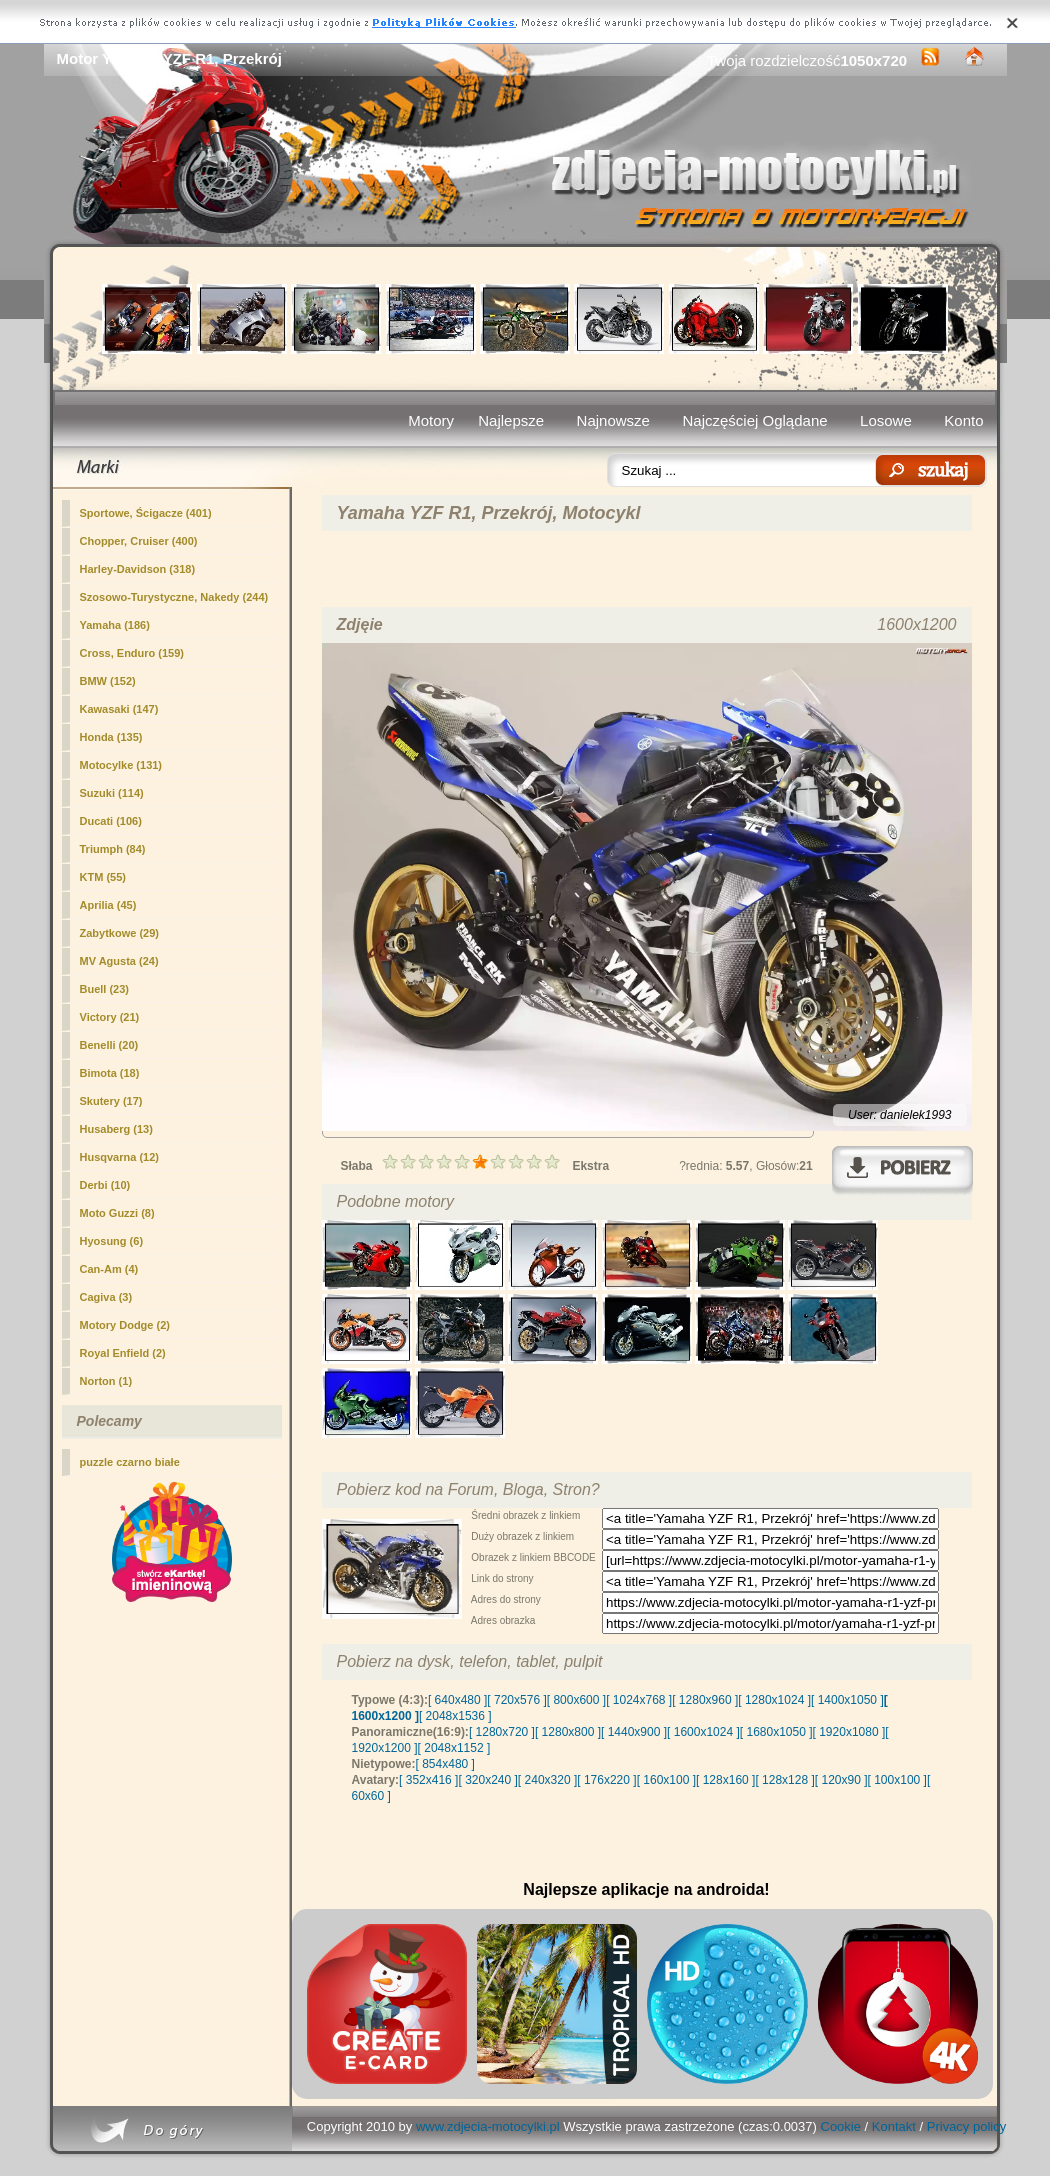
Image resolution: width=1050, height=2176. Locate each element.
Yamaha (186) (115, 625)
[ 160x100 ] (666, 1780)
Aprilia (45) (108, 905)
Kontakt (894, 2126)
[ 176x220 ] (606, 1780)
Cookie (841, 2126)
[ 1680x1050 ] (776, 1732)
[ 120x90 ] (841, 1780)
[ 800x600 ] (576, 1700)
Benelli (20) (109, 1045)
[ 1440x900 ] (634, 1732)
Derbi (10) (105, 1185)
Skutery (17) (111, 1101)
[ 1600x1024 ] (703, 1732)
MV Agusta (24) (119, 961)
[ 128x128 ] (784, 1780)
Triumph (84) (113, 849)
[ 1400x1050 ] (847, 1700)
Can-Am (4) (109, 1269)
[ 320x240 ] (487, 1780)
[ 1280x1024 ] (774, 1700)
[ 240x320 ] (547, 1780)
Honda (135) (111, 737)
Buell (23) (105, 989)
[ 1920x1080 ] (849, 1732)
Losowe (886, 420)
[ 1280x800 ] (568, 1732)
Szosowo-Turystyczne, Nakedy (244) (174, 597)
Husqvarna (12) (119, 1157)
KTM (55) (103, 877)
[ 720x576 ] (516, 1700)
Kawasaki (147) (119, 709)
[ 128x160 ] (725, 1780)
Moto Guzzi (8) (117, 1213)
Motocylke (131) (121, 765)
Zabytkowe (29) (119, 933)
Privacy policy (966, 2126)
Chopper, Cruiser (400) (139, 541)
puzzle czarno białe (130, 1462)
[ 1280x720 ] (502, 1732)
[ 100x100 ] (897, 1780)
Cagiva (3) (106, 1297)
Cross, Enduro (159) (132, 653)
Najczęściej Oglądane (754, 420)
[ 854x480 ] (445, 1764)
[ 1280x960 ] (705, 1700)
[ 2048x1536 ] (455, 1716)
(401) (146, 513)
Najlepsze (511, 420)
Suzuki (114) (112, 793)
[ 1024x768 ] (639, 1700)
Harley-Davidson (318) (138, 569)
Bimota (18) (110, 1073)
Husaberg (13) (116, 1129)
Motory (431, 420)
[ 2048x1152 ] (454, 1748)
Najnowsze (613, 420)
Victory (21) (110, 1017)
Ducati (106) (111, 821)
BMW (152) (108, 681)
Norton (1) (106, 1381)
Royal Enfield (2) (123, 1353)
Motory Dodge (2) (125, 1325)
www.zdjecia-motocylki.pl (488, 2126)
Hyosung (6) (112, 1241)
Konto (963, 420)
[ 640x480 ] (457, 1700)
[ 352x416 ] (428, 1780)
